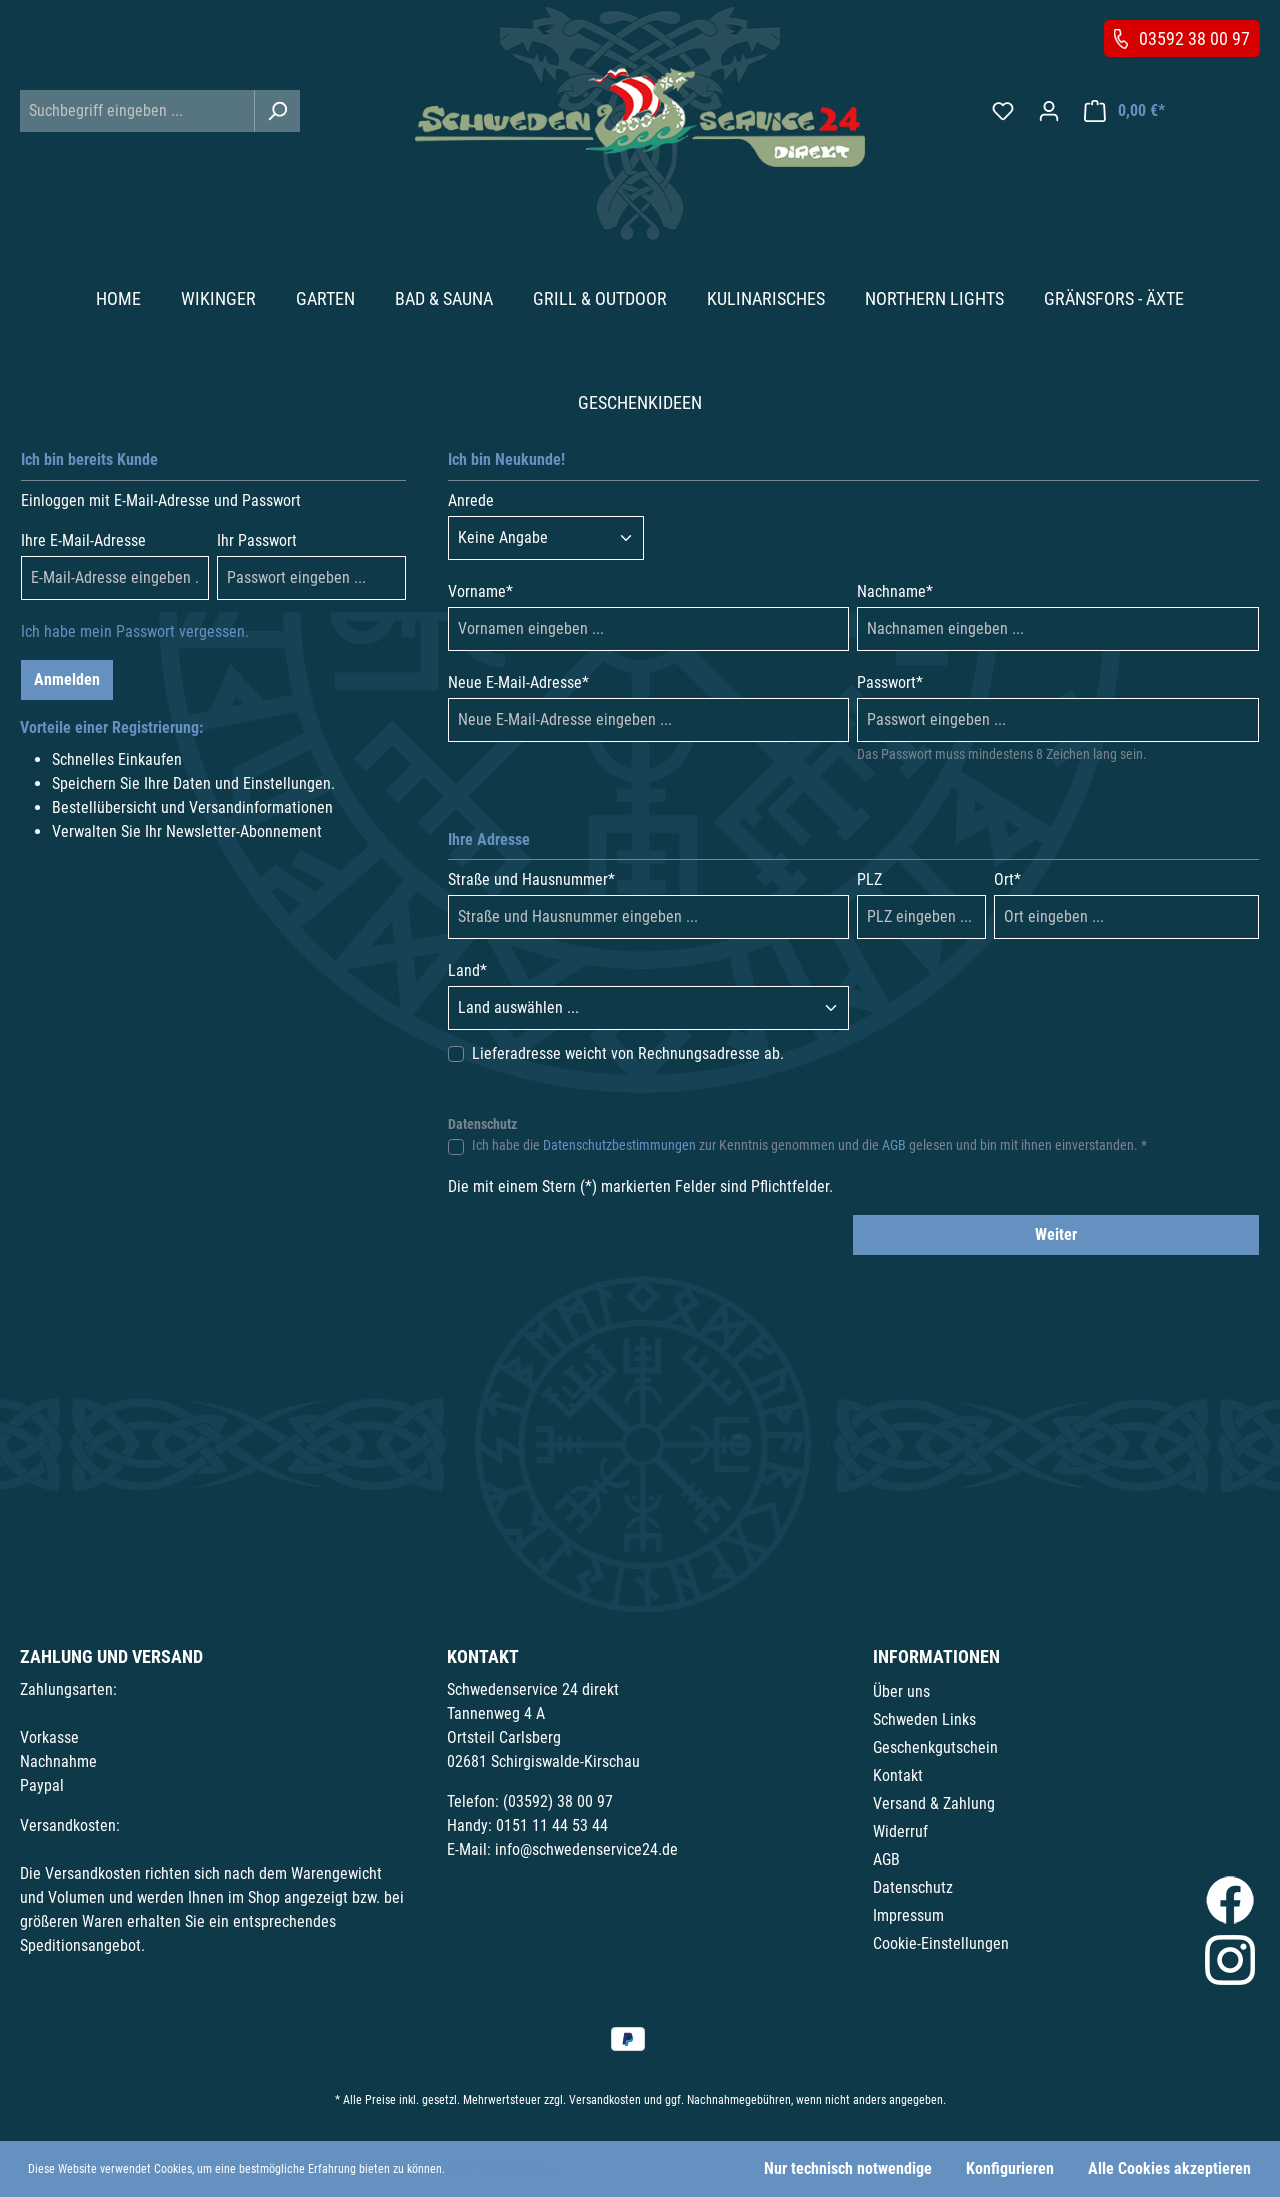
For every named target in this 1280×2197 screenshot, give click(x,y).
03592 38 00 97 (1194, 38)
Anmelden (67, 679)
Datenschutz (913, 1887)
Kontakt (898, 1775)
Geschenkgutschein (935, 1747)
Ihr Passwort (257, 540)
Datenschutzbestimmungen (619, 1145)
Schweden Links (924, 1719)
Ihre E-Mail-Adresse (83, 540)
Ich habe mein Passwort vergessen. (135, 631)
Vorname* (480, 591)
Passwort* (890, 682)
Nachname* (895, 591)
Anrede (471, 500)
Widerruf (900, 1831)
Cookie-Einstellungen (941, 1943)
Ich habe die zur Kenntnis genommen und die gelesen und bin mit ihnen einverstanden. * (809, 1145)
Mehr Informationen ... (502, 2169)
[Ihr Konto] (1049, 111)
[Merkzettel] (1003, 111)
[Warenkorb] (1124, 111)
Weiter (1056, 1234)
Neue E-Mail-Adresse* (518, 682)
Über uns (901, 1691)
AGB (894, 1145)
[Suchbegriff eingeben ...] (137, 111)
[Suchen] (277, 111)
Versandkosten (605, 2100)
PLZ (869, 879)
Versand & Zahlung (934, 1803)
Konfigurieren (1010, 2168)
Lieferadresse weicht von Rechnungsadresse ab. (628, 1053)
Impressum (908, 1915)
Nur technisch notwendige (848, 2168)
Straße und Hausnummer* (531, 879)
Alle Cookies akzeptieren (1169, 2168)
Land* (467, 970)
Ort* (1007, 879)
